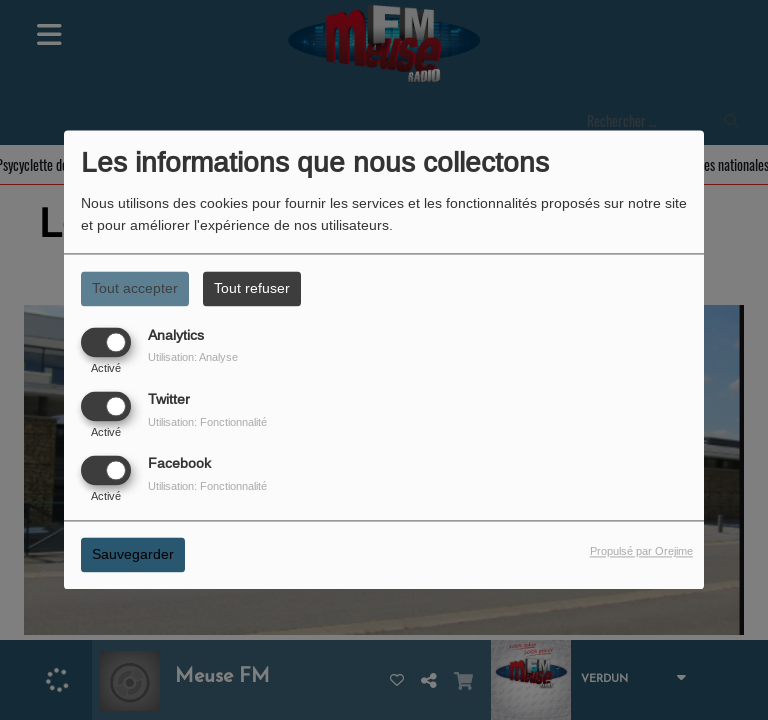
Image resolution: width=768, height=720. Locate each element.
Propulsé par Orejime (641, 552)
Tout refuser (252, 288)
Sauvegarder (133, 555)
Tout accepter (135, 288)
